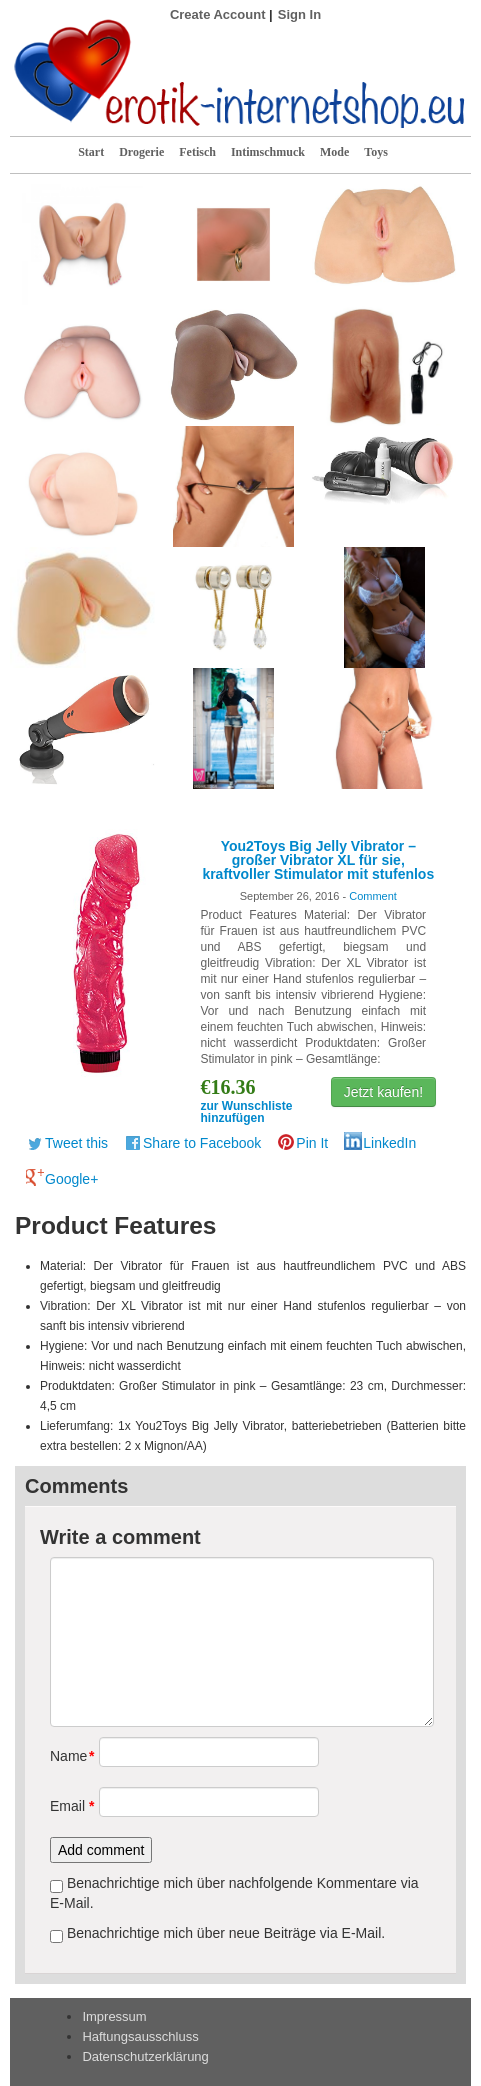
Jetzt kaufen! (383, 1092)
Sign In (299, 14)
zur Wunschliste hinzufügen (247, 1112)
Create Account (218, 14)
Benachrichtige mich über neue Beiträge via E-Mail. (226, 1933)
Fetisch (197, 152)
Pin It (312, 1143)
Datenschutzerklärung (145, 2056)
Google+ (71, 1179)
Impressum (114, 2016)
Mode (334, 152)
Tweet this (76, 1143)
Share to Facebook (202, 1143)
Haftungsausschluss (140, 2036)
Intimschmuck (268, 152)
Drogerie (141, 152)
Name (67, 1756)
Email (67, 1806)
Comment (373, 896)
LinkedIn (389, 1143)
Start (91, 152)
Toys (376, 152)
